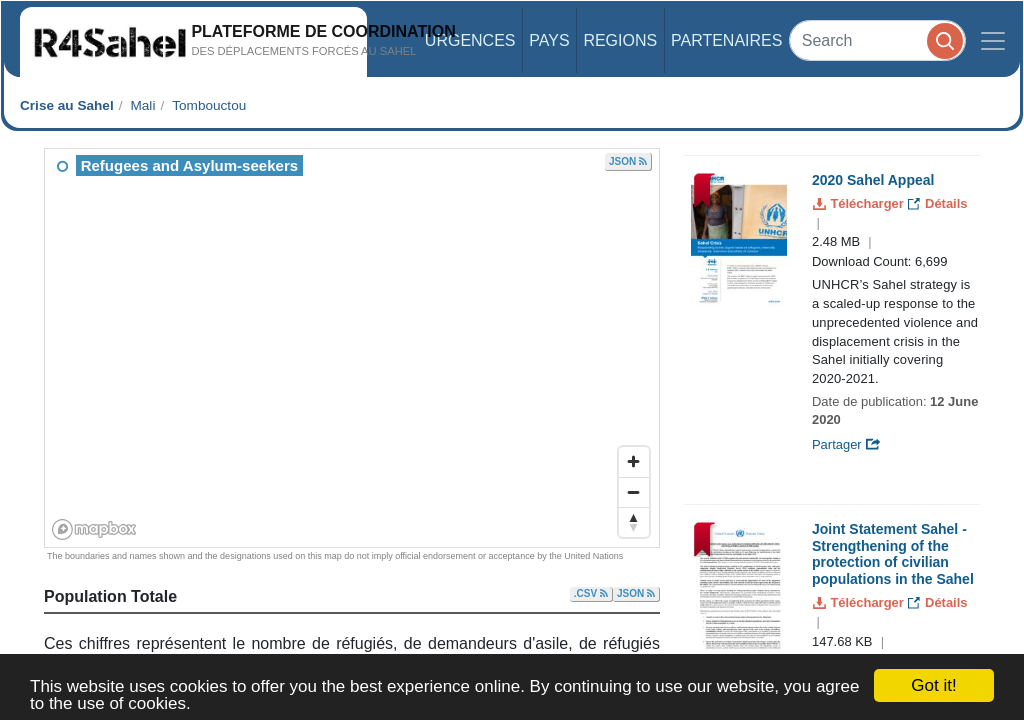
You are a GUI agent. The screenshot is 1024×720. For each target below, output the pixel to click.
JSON (628, 161)
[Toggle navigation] (993, 40)
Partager (846, 444)
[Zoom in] (634, 462)
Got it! (933, 685)
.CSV (591, 593)
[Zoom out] (634, 492)
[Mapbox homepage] (94, 529)
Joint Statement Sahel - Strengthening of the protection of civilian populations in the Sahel (893, 554)
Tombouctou (209, 105)
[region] (353, 349)
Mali (142, 105)
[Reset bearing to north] (634, 522)
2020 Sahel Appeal (873, 180)
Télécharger (860, 203)
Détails (937, 203)
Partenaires (726, 40)
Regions (620, 40)
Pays (549, 40)
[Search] (877, 40)
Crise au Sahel (67, 105)
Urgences (470, 40)
